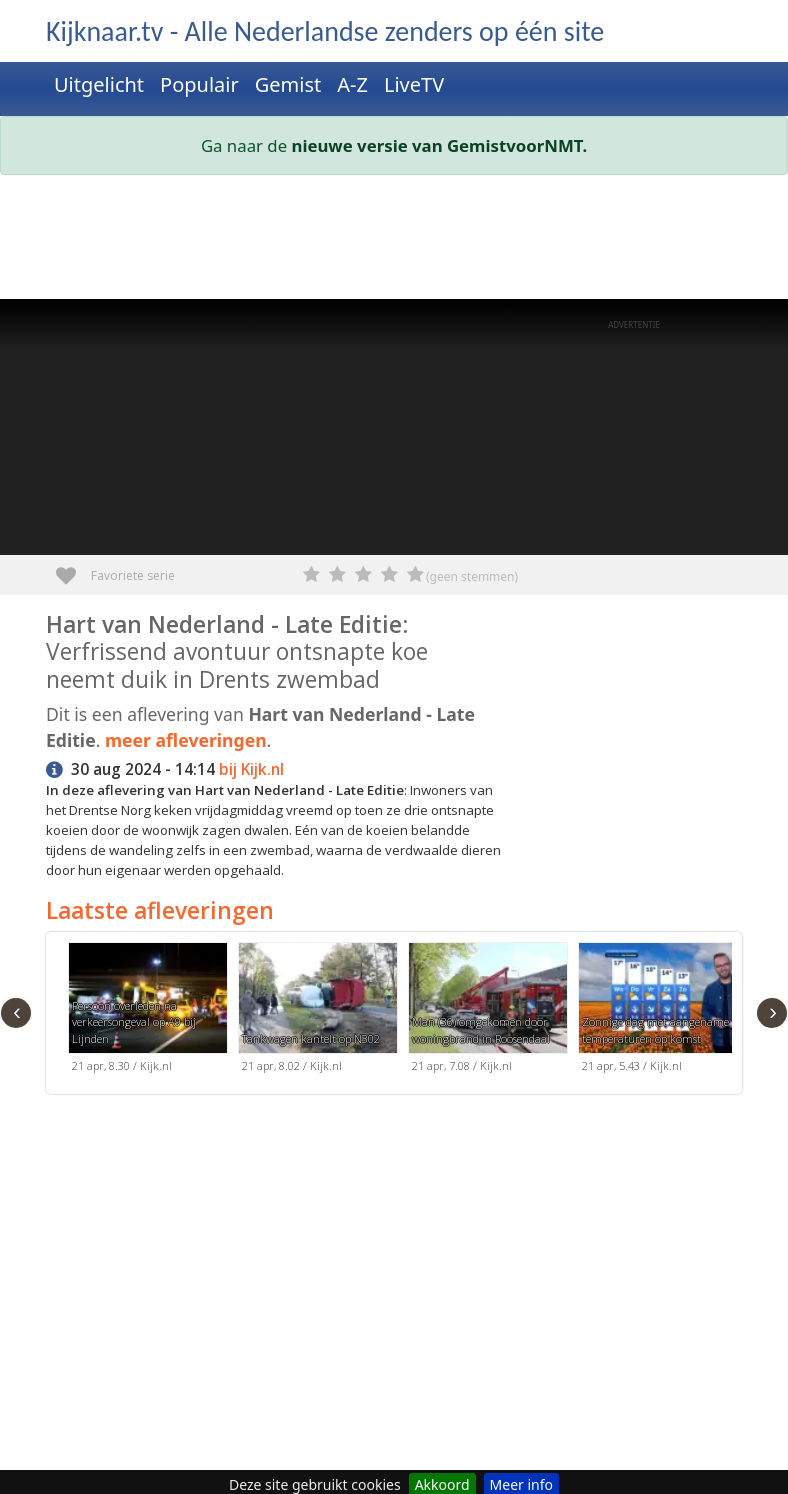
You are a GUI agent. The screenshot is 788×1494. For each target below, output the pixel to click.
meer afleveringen (186, 740)
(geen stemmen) (472, 576)
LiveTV (414, 84)
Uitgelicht (99, 84)
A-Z (352, 84)
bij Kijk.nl (251, 769)
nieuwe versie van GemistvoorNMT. (440, 145)
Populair (199, 84)
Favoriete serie (73, 568)
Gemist (288, 84)
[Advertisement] (394, 241)
